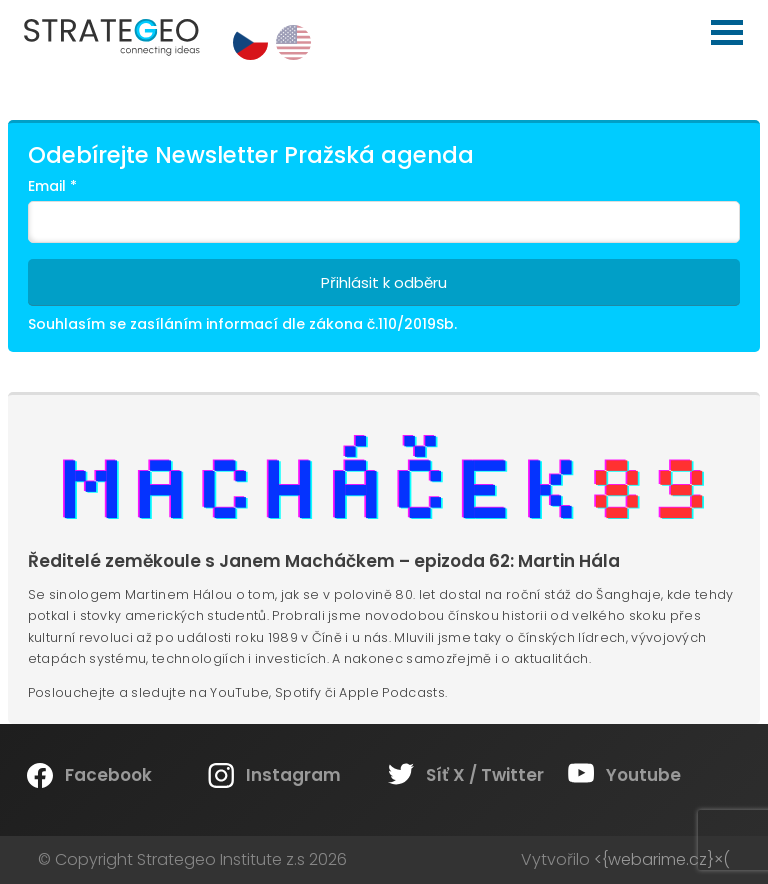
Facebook (108, 775)
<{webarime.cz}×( (662, 859)
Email (52, 186)
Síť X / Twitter (485, 775)
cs (250, 42)
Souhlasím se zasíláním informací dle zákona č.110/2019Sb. (242, 324)
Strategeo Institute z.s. (0, 0)
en (293, 42)
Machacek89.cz (383, 481)
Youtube (643, 775)
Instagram (293, 775)
